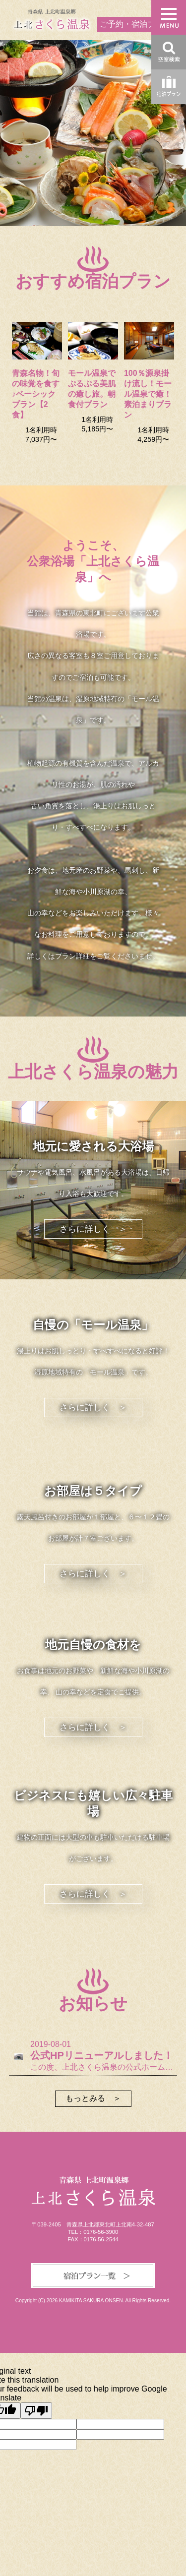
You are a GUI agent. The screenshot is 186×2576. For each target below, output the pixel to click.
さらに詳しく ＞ (93, 1229)
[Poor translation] (36, 2410)
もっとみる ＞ (93, 2098)
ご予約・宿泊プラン (135, 24)
